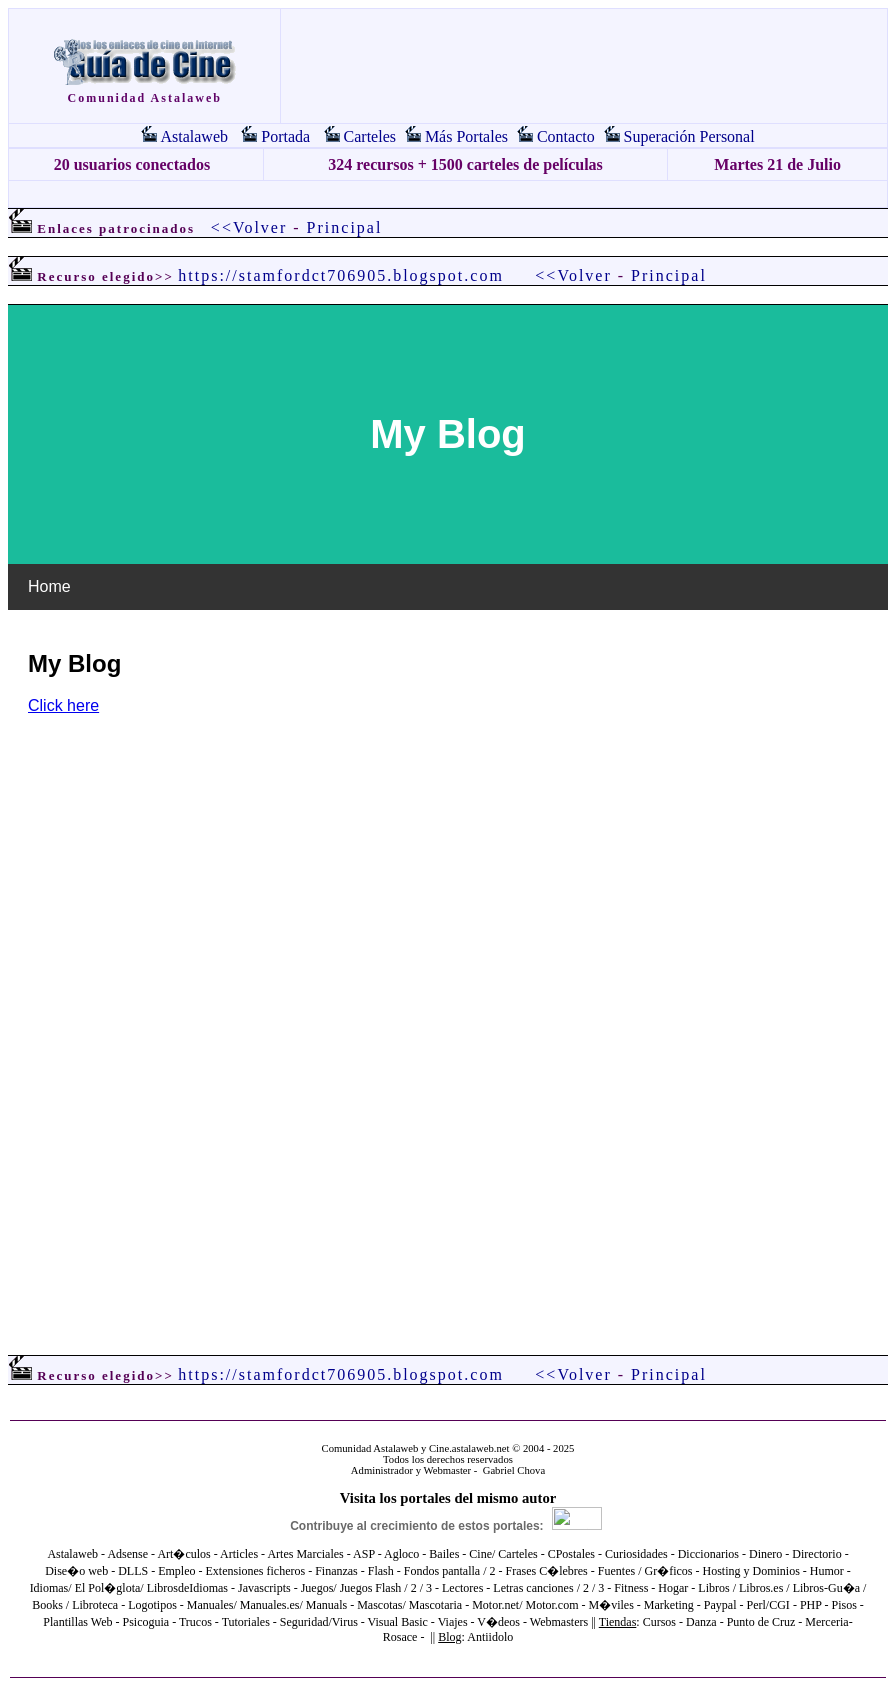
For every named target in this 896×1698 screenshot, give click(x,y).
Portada (285, 136)
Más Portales (466, 136)
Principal (345, 227)
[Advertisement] (448, 194)
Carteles (370, 136)
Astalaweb (194, 136)
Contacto (566, 136)
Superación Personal (689, 136)
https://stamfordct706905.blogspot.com (341, 275)
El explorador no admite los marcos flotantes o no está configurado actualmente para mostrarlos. (448, 805)
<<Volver (249, 227)
